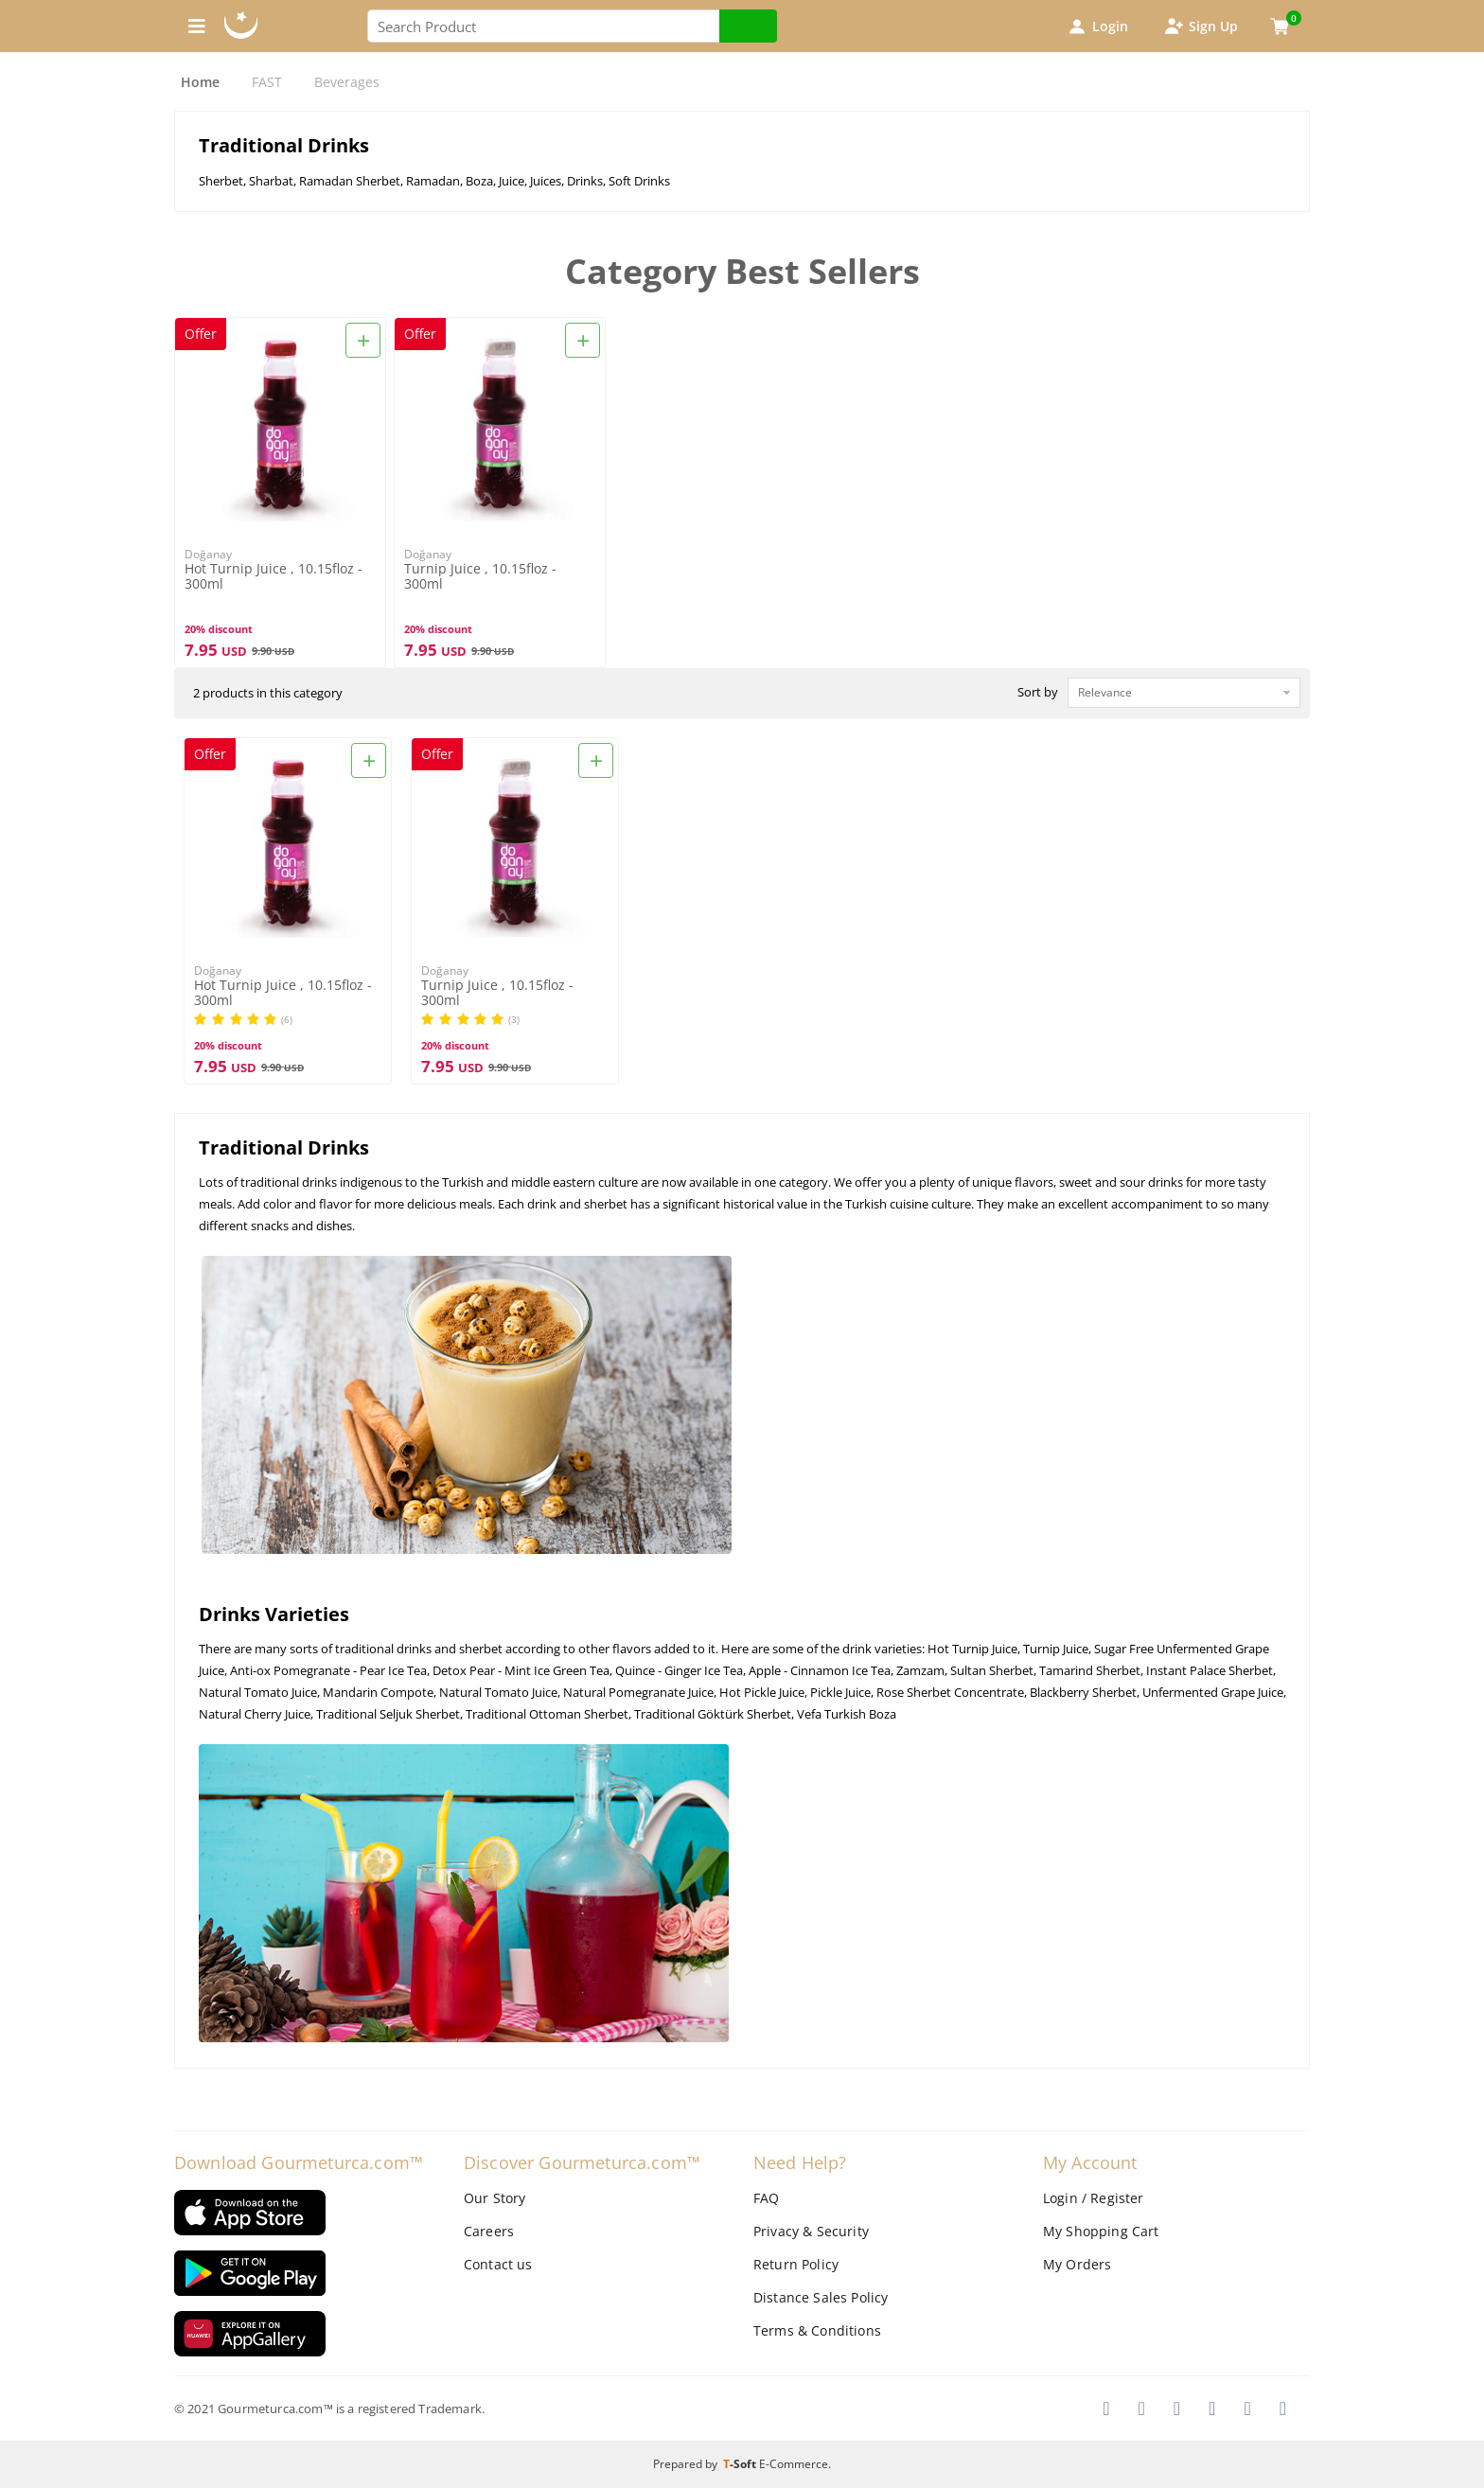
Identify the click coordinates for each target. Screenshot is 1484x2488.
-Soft (741, 2464)
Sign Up (1200, 26)
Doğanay (208, 554)
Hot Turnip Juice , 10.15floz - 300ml (273, 576)
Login (1097, 26)
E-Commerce (793, 2464)
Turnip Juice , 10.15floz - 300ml (480, 576)
